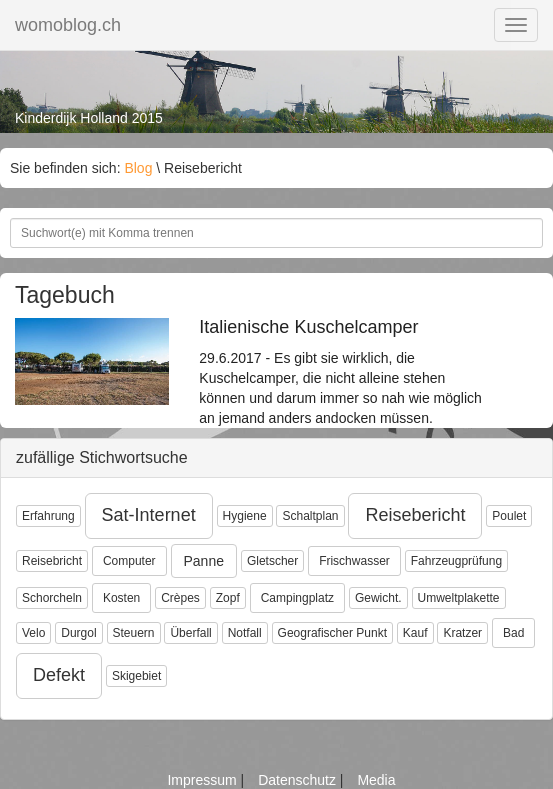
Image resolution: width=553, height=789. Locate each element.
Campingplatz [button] (297, 598)
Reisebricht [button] (52, 561)
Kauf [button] (415, 633)
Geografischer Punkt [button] (332, 633)
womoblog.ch (68, 25)
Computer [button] (129, 561)
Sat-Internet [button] (149, 515)
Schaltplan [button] (310, 516)
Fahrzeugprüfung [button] (456, 561)
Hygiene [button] (245, 516)
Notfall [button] (245, 633)
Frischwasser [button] (354, 561)
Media (376, 780)
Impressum (203, 780)
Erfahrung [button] (48, 516)
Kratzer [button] (462, 633)
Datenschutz (299, 780)
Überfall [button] (190, 633)
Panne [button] (204, 561)
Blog (138, 168)
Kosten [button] (121, 598)
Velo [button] (33, 633)
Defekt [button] (59, 675)
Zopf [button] (228, 598)
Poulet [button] (509, 516)
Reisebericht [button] (415, 515)
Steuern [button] (134, 633)
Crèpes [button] (180, 598)
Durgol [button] (78, 633)
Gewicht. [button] (378, 598)
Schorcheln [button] (52, 598)
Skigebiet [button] (136, 676)
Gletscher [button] (272, 561)
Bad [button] (513, 633)
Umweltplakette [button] (459, 598)
